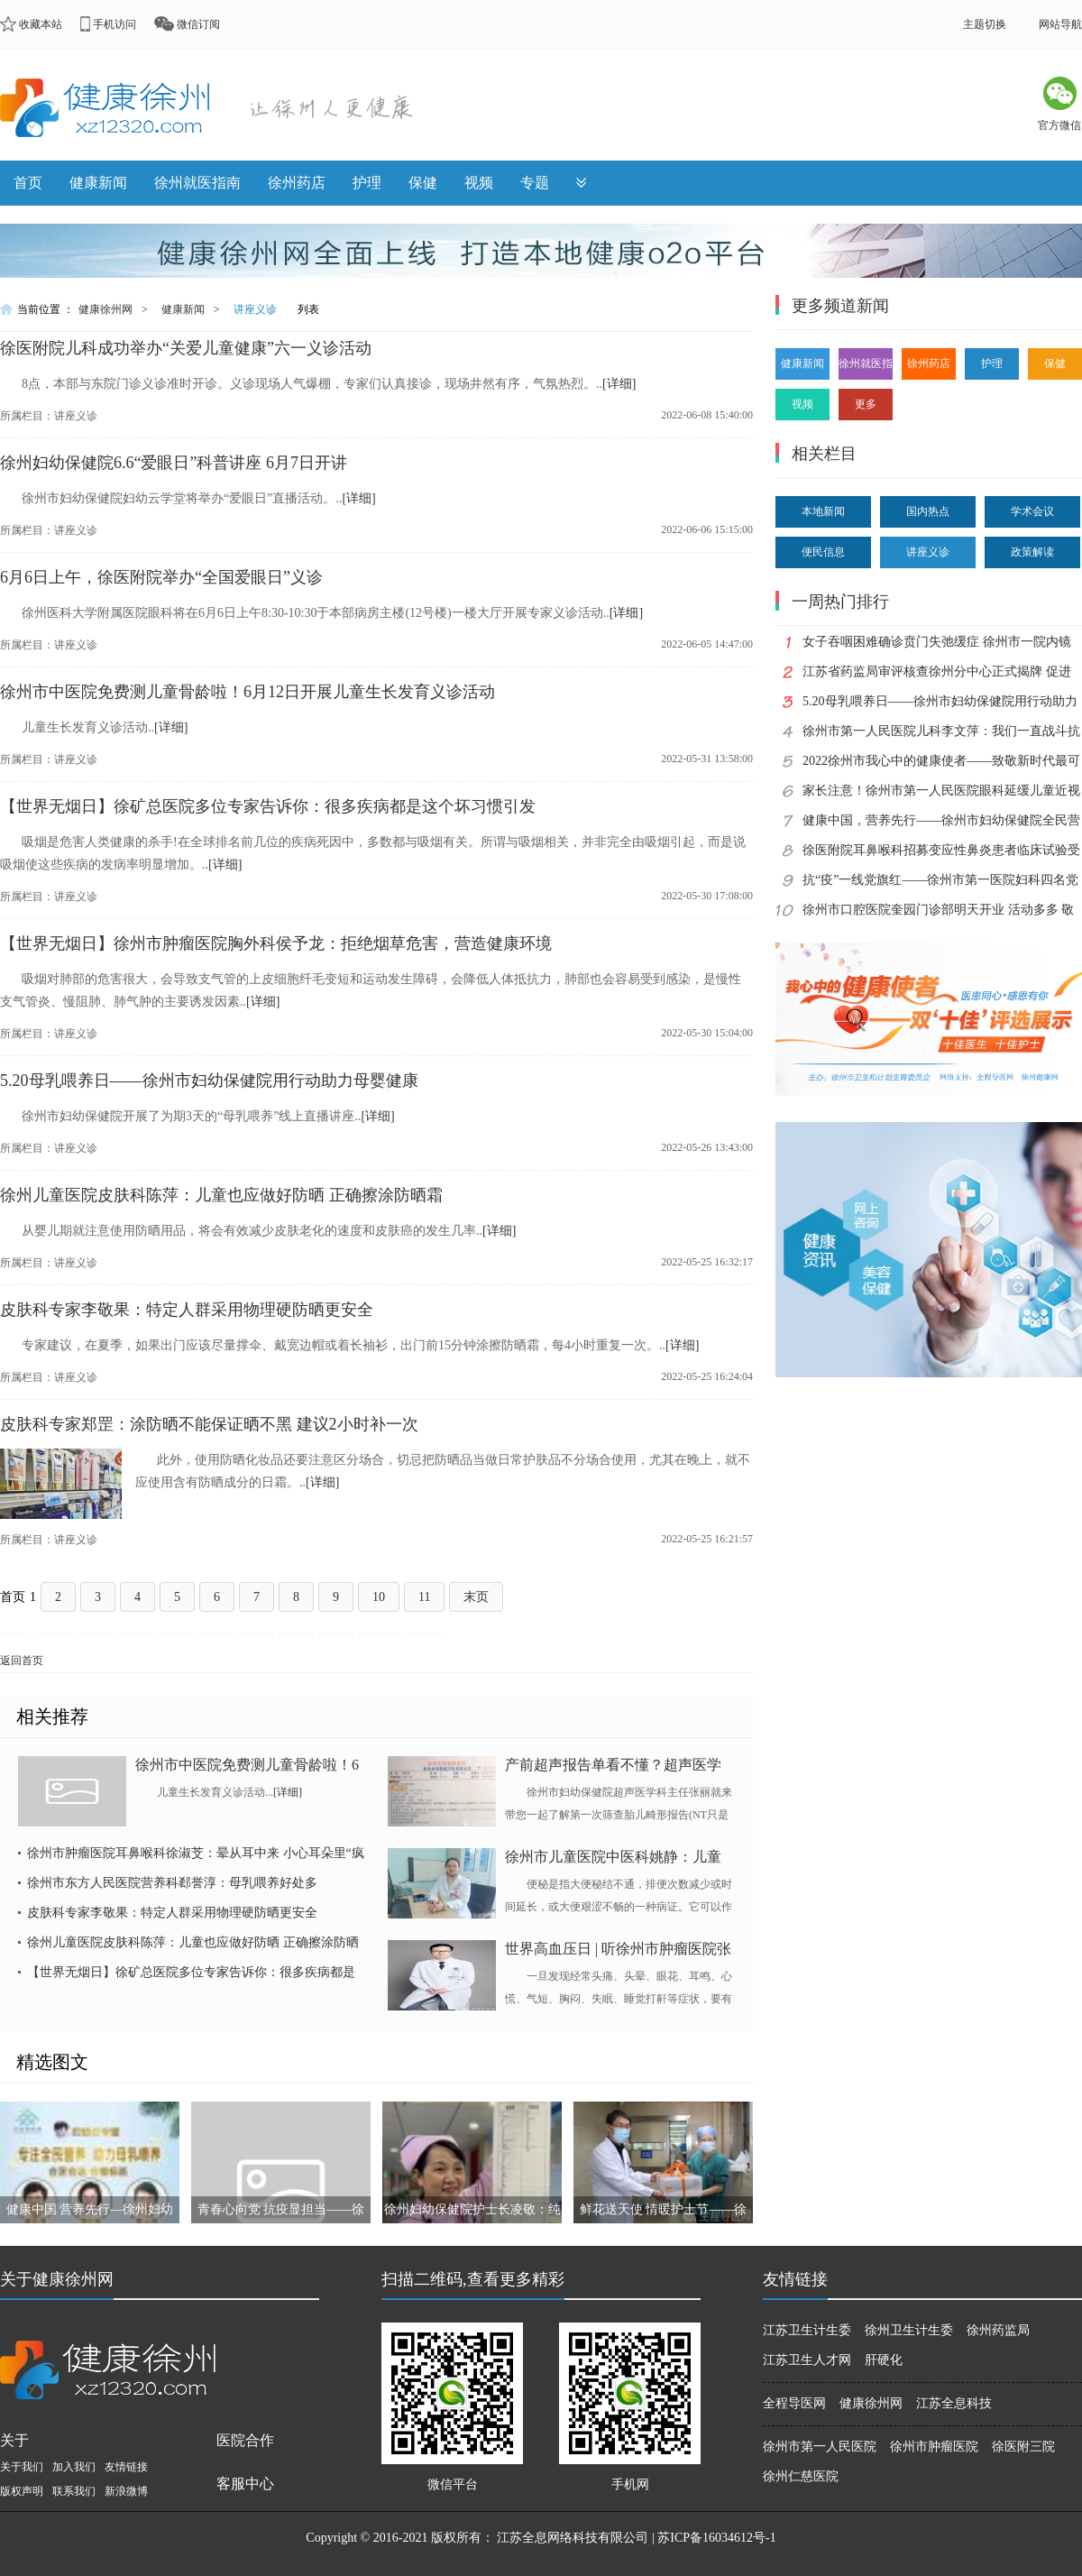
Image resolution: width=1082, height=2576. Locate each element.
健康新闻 (98, 182)
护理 (367, 182)
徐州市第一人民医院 (819, 2446)
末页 (476, 1597)
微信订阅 (198, 24)
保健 (422, 182)
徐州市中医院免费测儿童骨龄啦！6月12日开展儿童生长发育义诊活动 (247, 692)
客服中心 (245, 2483)
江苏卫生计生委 (807, 2330)
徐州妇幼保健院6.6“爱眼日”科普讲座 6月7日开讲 (173, 463)
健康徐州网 (105, 309)
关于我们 (21, 2467)
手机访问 (114, 24)
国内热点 (927, 511)
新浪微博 (126, 2491)
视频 (478, 182)
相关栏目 (824, 454)
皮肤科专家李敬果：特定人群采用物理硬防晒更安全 (186, 1310)
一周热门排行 (840, 602)
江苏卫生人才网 (807, 2360)
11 (424, 1597)
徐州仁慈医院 (801, 2476)
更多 (865, 404)
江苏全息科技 (954, 2403)
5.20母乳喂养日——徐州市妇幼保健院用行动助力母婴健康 (209, 1081)
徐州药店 (297, 182)
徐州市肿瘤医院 (934, 2446)
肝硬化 (884, 2360)
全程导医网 (794, 2403)
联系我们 (74, 2491)
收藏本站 (40, 24)
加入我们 (74, 2467)
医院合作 (245, 2440)
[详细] (619, 384)
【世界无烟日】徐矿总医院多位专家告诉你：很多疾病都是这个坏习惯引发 (268, 806)
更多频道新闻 (840, 306)
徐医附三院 (1023, 2446)
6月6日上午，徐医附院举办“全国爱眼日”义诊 (161, 577)
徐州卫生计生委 (909, 2330)
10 (378, 1597)
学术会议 (1032, 511)
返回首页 (21, 1660)
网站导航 (1060, 24)
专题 (534, 182)
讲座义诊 (255, 309)
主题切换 (984, 24)
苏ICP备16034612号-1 (716, 2537)
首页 (28, 182)
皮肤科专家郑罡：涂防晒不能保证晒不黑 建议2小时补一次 (209, 1424)
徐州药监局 (998, 2330)
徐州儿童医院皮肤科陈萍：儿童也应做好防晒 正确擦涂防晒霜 (221, 1195)
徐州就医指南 (197, 182)
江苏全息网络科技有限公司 (572, 2537)
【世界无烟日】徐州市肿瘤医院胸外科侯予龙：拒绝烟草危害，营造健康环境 (276, 943)
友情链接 (126, 2467)
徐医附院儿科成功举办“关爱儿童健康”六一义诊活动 (185, 348)
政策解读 (1032, 552)
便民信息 (823, 552)
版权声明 (21, 2491)
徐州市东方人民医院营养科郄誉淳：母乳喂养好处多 (172, 1883)
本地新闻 (823, 511)
